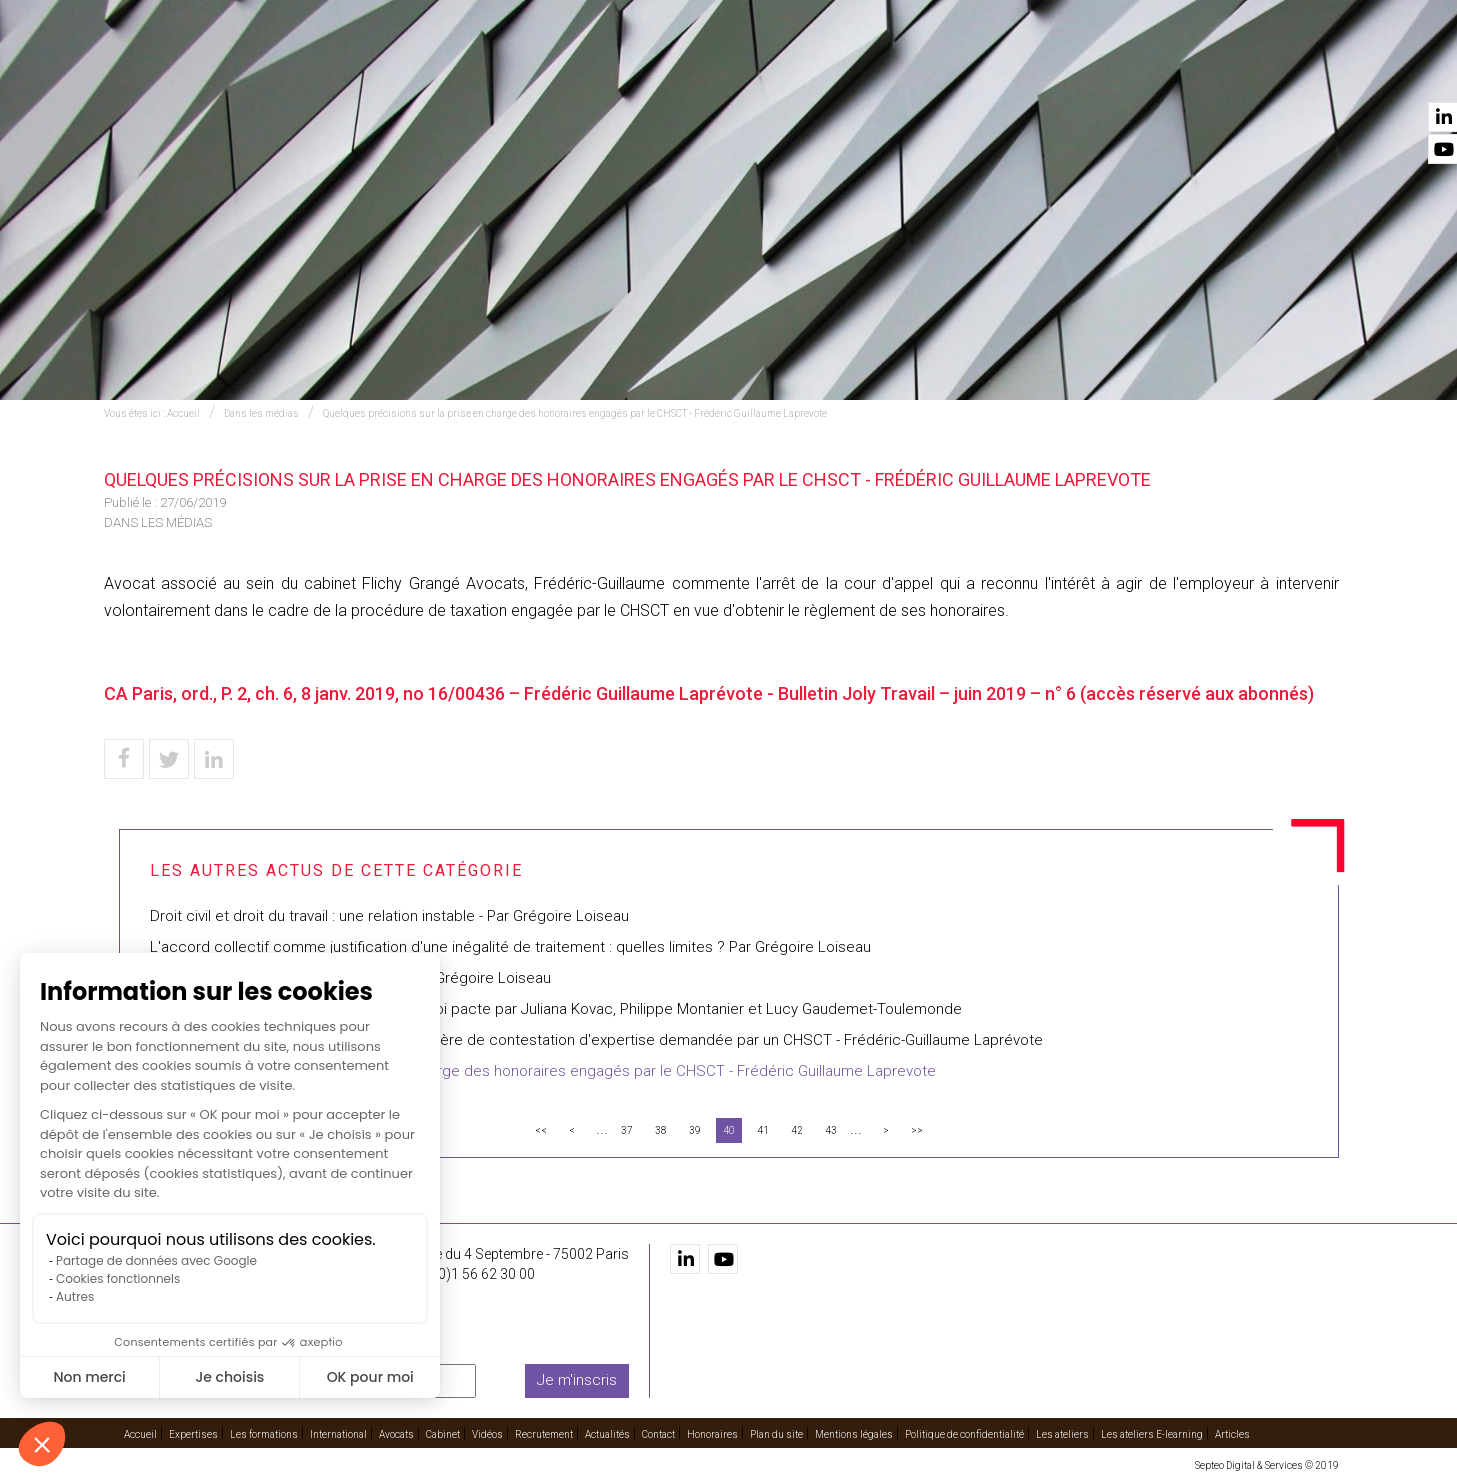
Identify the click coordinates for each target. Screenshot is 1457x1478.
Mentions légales (854, 1434)
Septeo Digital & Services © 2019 (1267, 1465)
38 (661, 1130)
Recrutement (1098, 71)
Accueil (396, 71)
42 (797, 1130)
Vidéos (1001, 71)
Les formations (605, 71)
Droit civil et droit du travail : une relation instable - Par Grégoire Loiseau (389, 916)
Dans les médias (261, 413)
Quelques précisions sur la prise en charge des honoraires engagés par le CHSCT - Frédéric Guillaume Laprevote (575, 413)
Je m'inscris (577, 1380)
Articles (1232, 1434)
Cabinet (926, 71)
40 (729, 1130)
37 (627, 1130)
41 (763, 1130)
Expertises (485, 71)
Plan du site (776, 1434)
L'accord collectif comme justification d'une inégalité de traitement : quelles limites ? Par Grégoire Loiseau (510, 947)
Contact (1306, 71)
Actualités (1211, 71)
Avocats (844, 71)
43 (831, 1130)
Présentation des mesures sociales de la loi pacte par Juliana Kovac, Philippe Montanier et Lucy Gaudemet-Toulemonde (556, 1009)
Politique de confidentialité (964, 1434)
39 (695, 1130)
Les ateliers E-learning (1152, 1434)
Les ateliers (1062, 1434)
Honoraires (712, 1434)
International (737, 71)
